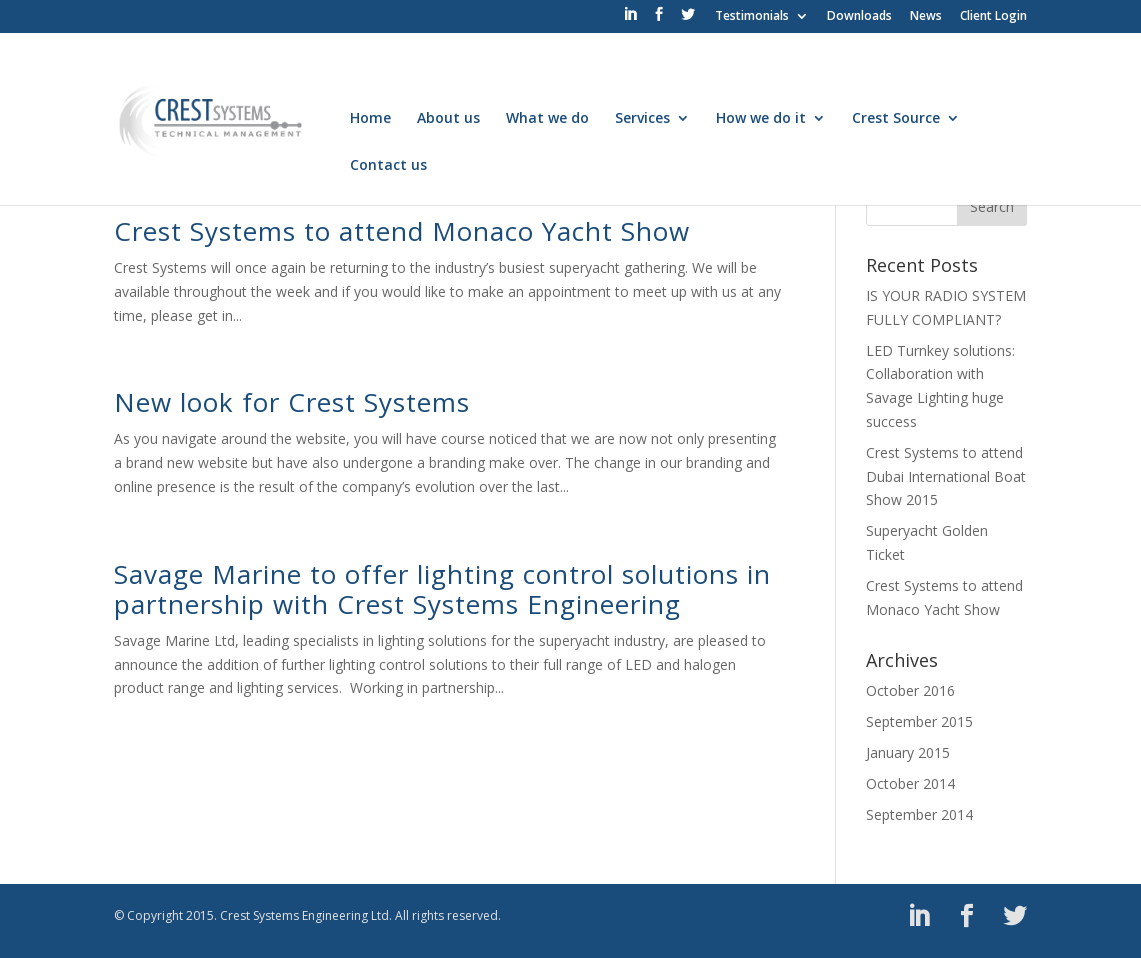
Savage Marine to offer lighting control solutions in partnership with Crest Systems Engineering (442, 589)
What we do (547, 119)
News (926, 17)
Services (642, 119)
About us (448, 119)
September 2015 (919, 721)
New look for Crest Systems (292, 402)
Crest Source (896, 119)
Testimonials (752, 17)
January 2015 (908, 752)
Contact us (388, 166)
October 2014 (910, 783)
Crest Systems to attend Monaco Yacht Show (402, 231)
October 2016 (910, 690)
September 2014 (919, 814)
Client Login (993, 17)
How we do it (761, 119)
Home (370, 119)
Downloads (859, 17)
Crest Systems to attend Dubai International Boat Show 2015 (946, 476)
